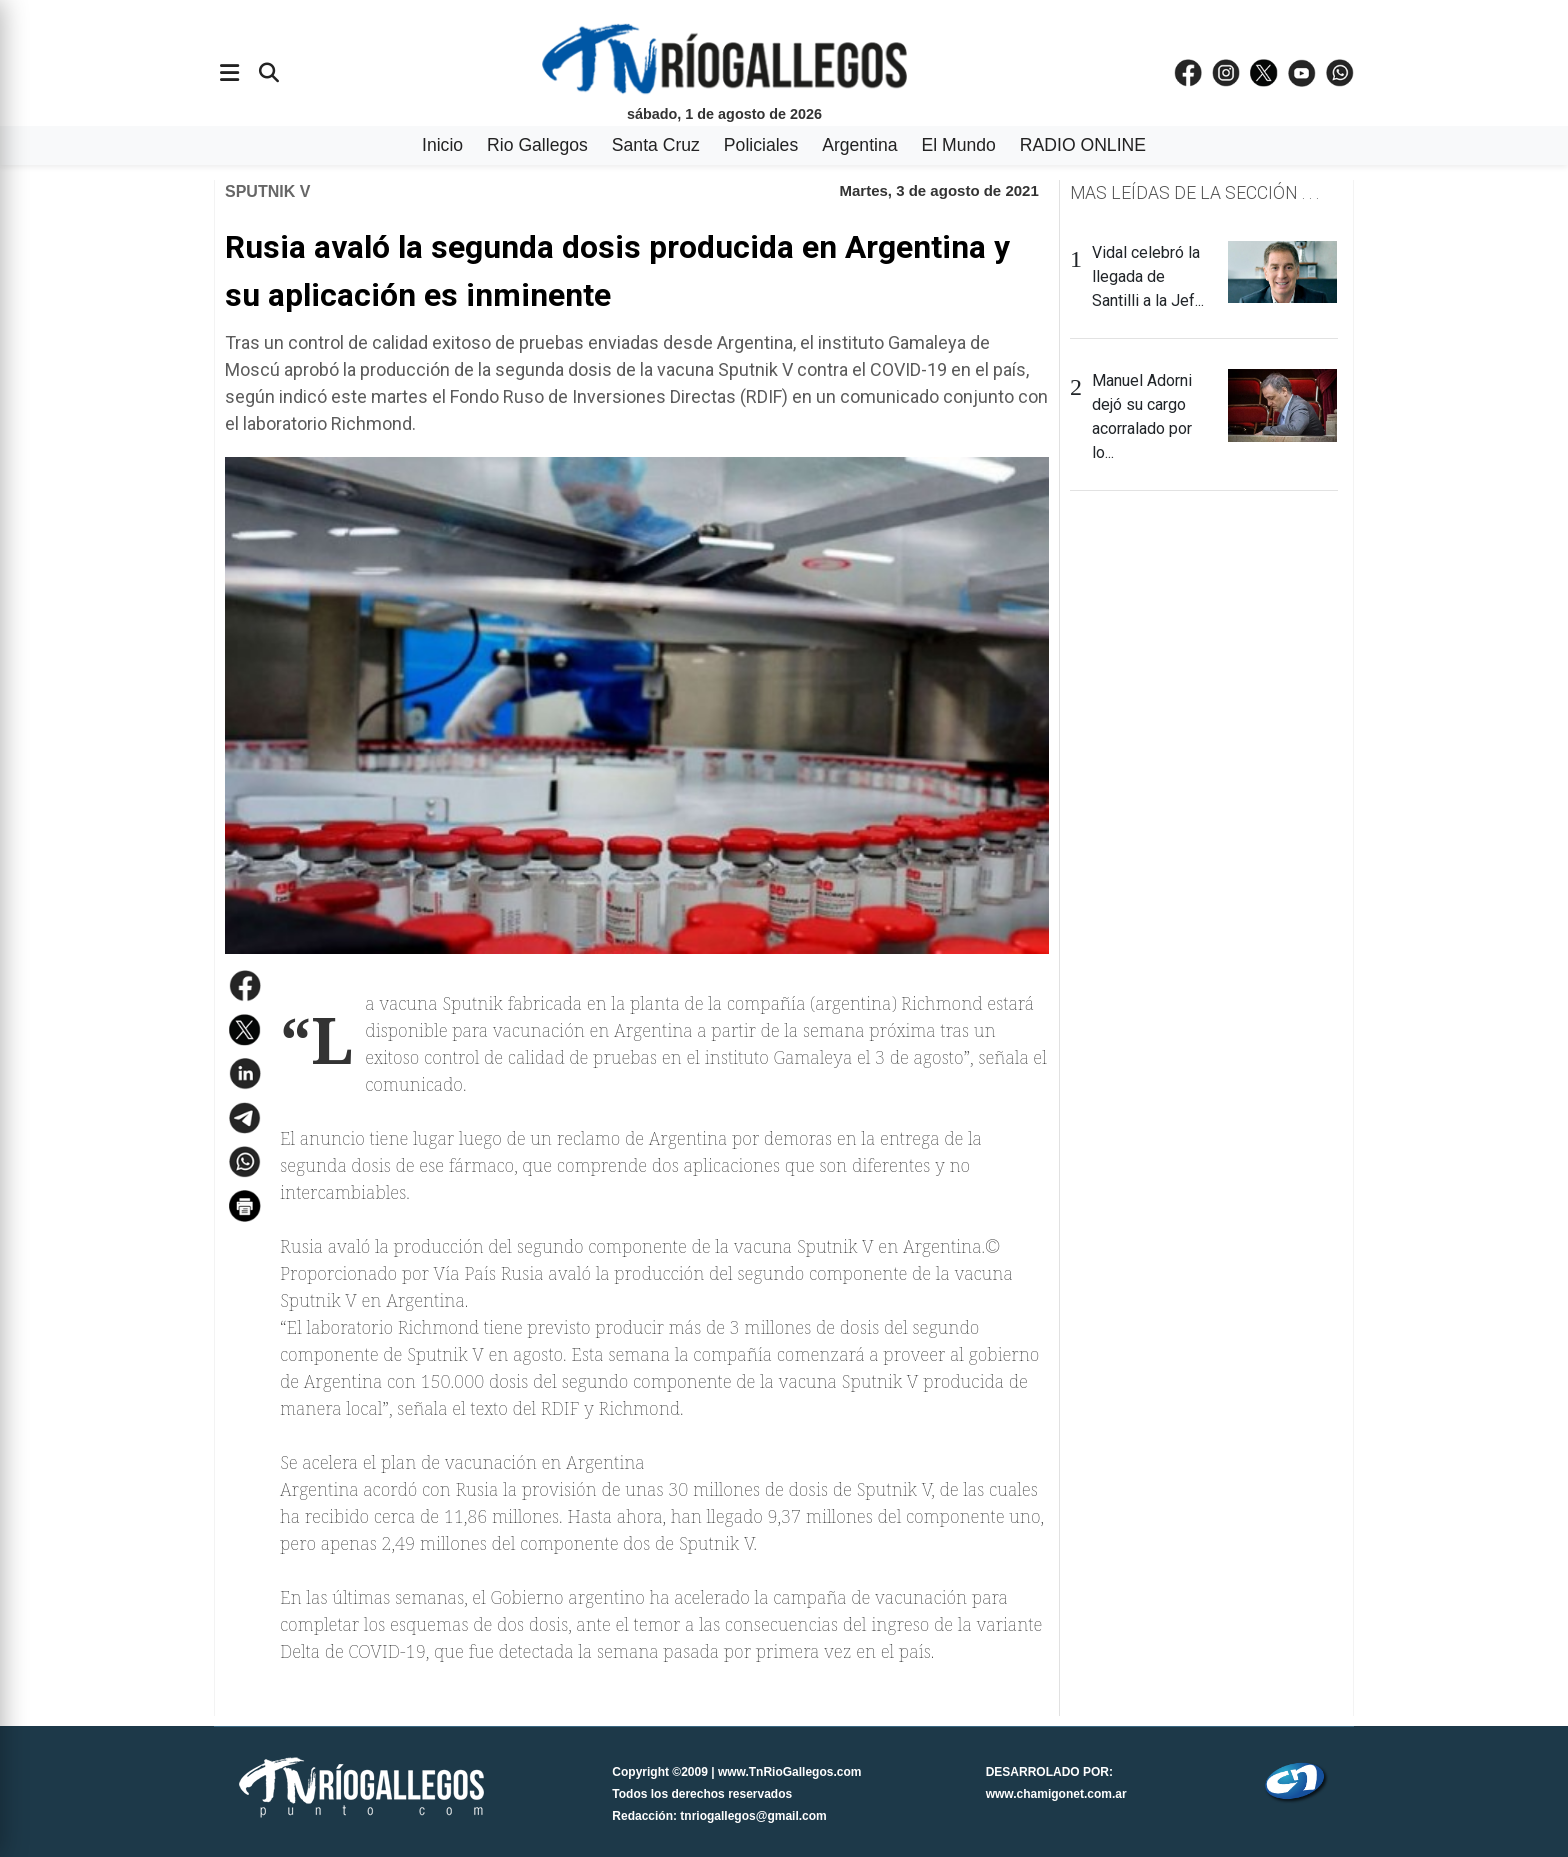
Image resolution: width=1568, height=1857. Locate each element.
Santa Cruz (656, 145)
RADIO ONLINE (1083, 145)
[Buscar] (269, 73)
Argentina (859, 145)
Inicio (442, 145)
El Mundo (959, 145)
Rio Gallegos (537, 145)
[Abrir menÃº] (229, 73)
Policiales (761, 145)
